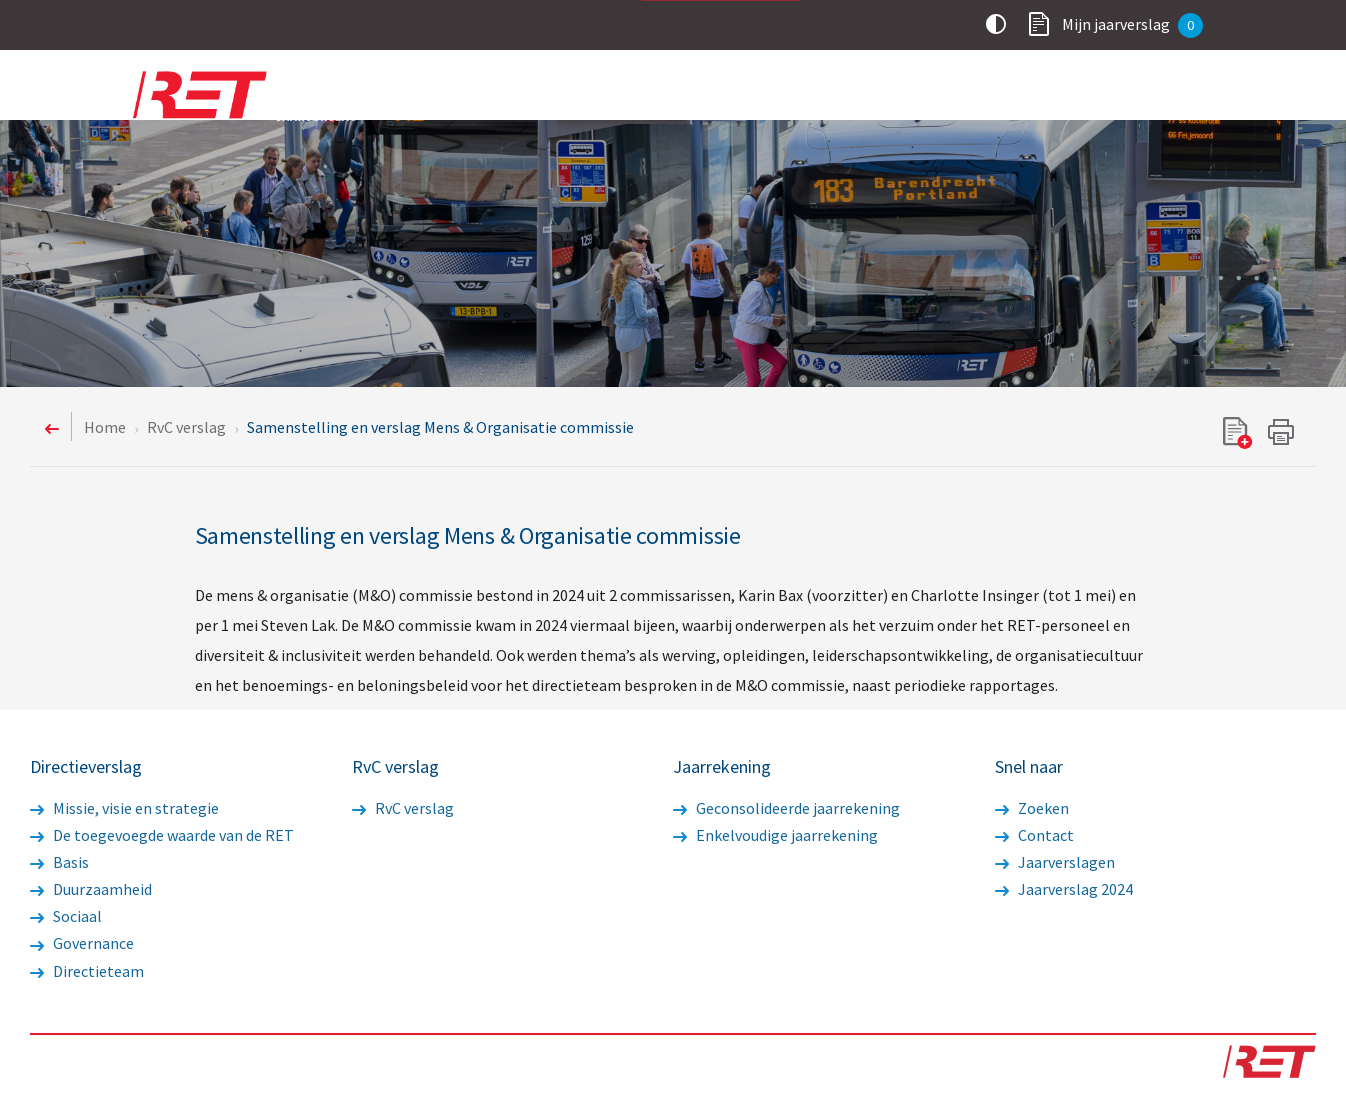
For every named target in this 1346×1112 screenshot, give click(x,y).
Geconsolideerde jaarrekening (786, 808)
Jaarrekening (1053, 97)
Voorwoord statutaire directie (571, 97)
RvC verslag (920, 97)
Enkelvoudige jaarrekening (775, 835)
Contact (1034, 835)
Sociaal (66, 916)
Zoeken (1032, 808)
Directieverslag (778, 97)
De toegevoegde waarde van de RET (162, 835)
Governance (82, 943)
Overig (1166, 97)
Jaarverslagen (1055, 862)
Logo (258, 96)
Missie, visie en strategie (124, 808)
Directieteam (87, 971)
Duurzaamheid (91, 889)
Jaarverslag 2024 (1064, 889)
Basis (59, 862)
